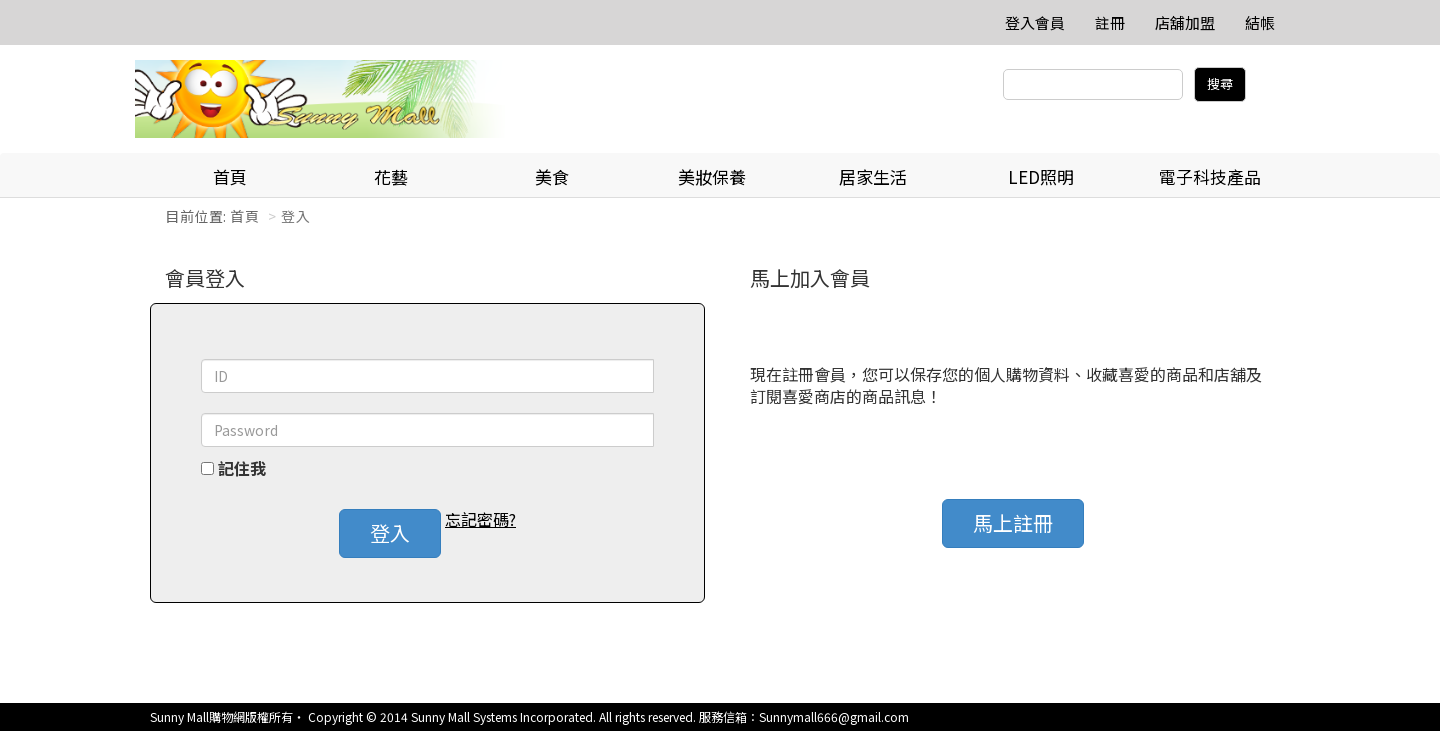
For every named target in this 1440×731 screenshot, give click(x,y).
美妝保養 (712, 176)
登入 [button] (390, 532)
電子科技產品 (1210, 176)
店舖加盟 (1185, 22)
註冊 (1110, 22)
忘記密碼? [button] (480, 519)
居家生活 (873, 176)
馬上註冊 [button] (1013, 522)
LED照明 (1041, 176)
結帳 (1260, 22)
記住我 (242, 468)
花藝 (391, 176)
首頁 (230, 176)
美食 (552, 176)
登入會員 (1035, 22)
